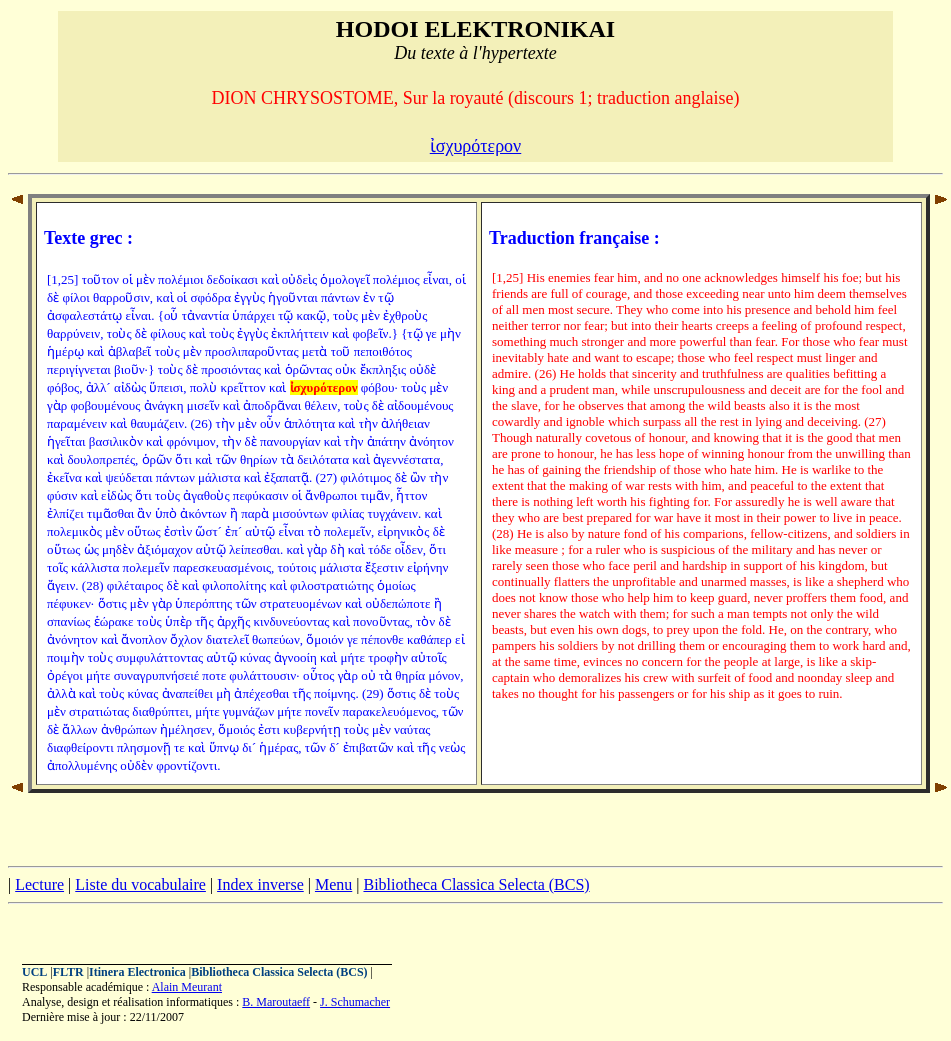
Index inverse (260, 884)
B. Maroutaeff (276, 1002)
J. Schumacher (355, 1002)
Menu (333, 884)
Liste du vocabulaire (140, 884)
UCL (34, 972)
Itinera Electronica (137, 972)
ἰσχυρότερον (476, 146)
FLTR (68, 972)
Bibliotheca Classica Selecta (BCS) (476, 884)
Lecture (39, 884)
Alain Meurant (187, 987)
